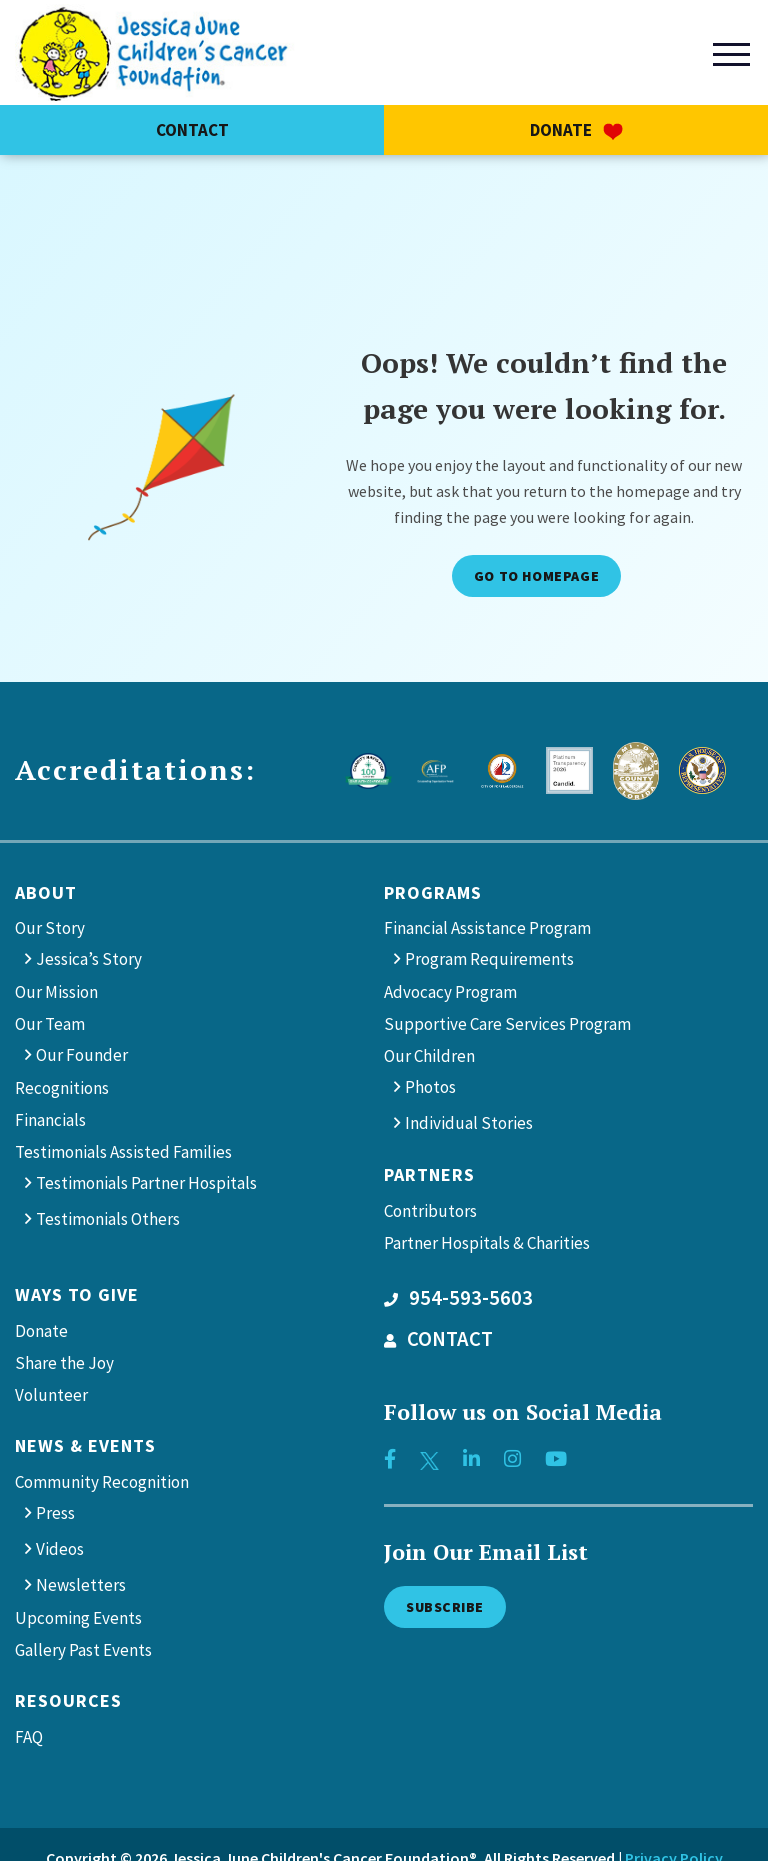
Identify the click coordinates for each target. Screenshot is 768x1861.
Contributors (430, 1211)
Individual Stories (469, 1123)
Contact (192, 130)
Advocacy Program (450, 992)
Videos (60, 1549)
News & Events (85, 1445)
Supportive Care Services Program (507, 1024)
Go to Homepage (536, 576)
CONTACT (438, 1339)
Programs (433, 892)
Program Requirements (489, 959)
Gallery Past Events (83, 1650)
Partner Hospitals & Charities (487, 1243)
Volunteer (51, 1395)
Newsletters (81, 1585)
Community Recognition (102, 1482)
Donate (576, 130)
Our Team (50, 1024)
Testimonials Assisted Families (123, 1152)
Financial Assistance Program (487, 928)
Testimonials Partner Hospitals (146, 1183)
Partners (429, 1174)
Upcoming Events (78, 1618)
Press (55, 1513)
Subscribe (445, 1607)
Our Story (50, 928)
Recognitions (62, 1088)
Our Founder (82, 1055)
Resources (68, 1700)
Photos (430, 1087)
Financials (50, 1120)
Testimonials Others (108, 1219)
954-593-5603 (458, 1298)
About (46, 892)
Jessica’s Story (89, 959)
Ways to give (77, 1294)
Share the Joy (64, 1363)
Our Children (429, 1056)
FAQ (29, 1737)
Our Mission (56, 992)
